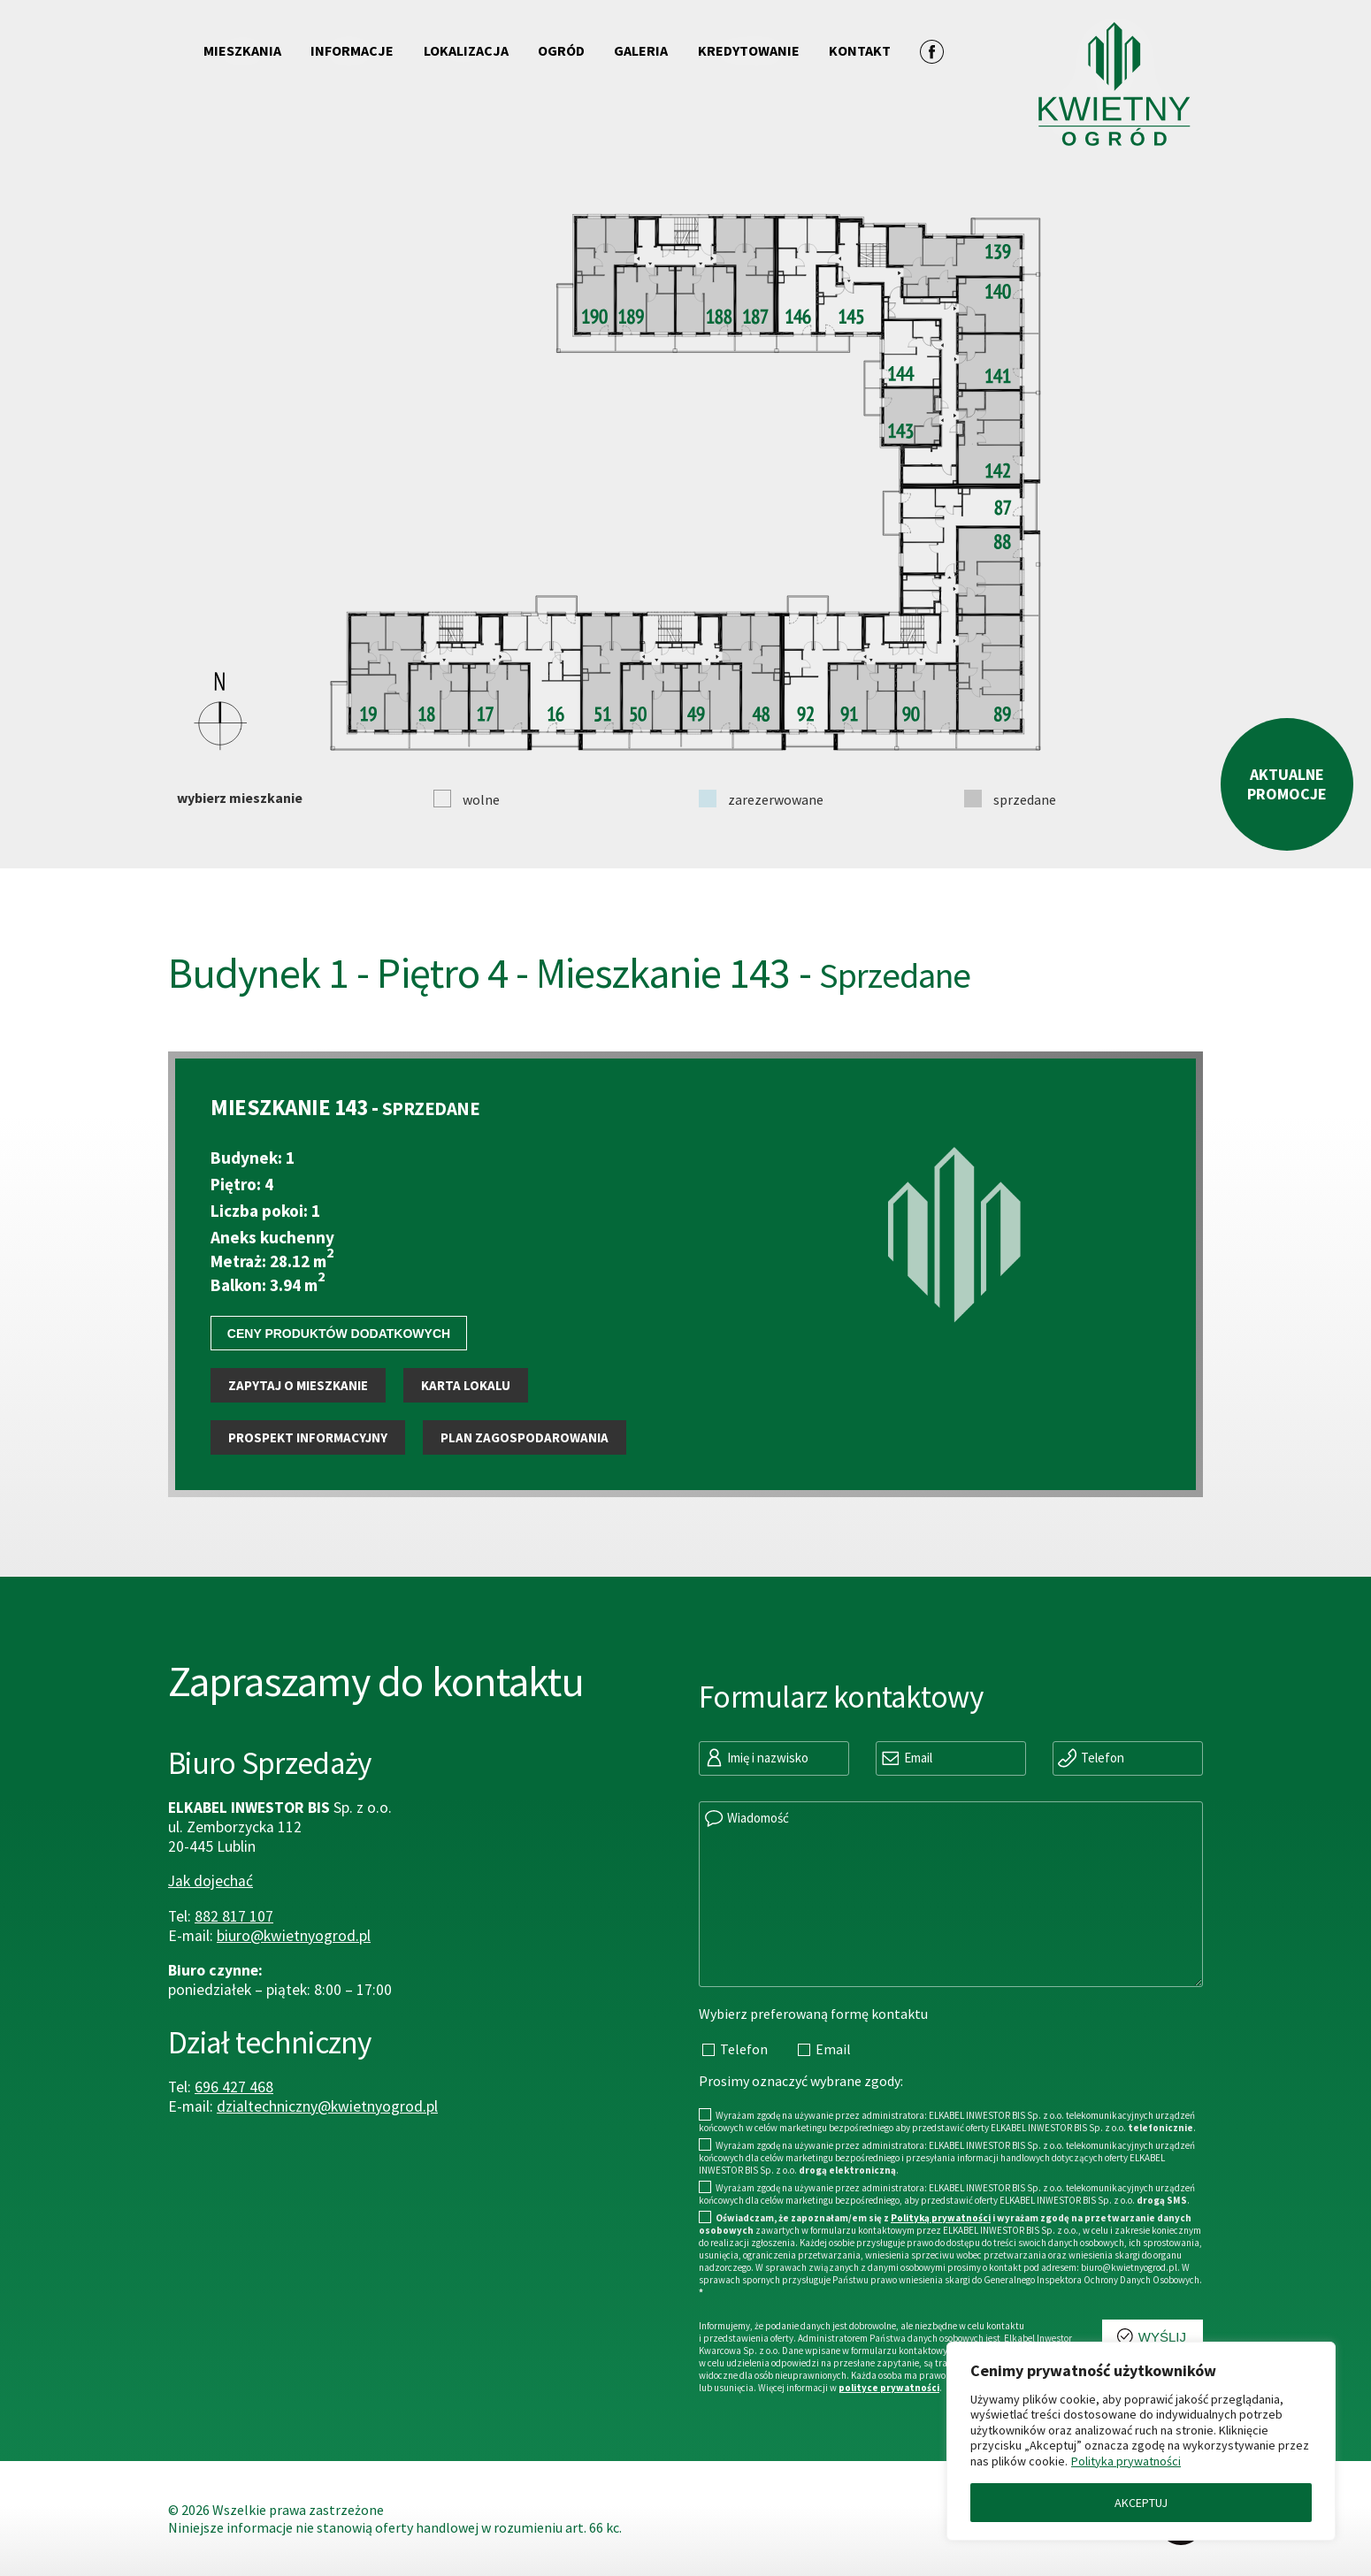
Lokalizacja (466, 50)
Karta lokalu (465, 1435)
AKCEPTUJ (1141, 2503)
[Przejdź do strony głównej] (1074, 72)
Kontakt (860, 50)
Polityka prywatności (1126, 2461)
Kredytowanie (749, 50)
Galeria (641, 50)
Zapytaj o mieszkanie (298, 1435)
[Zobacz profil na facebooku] (932, 51)
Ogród (561, 50)
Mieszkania (242, 50)
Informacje (352, 50)
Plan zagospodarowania (524, 1487)
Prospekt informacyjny (307, 1487)
